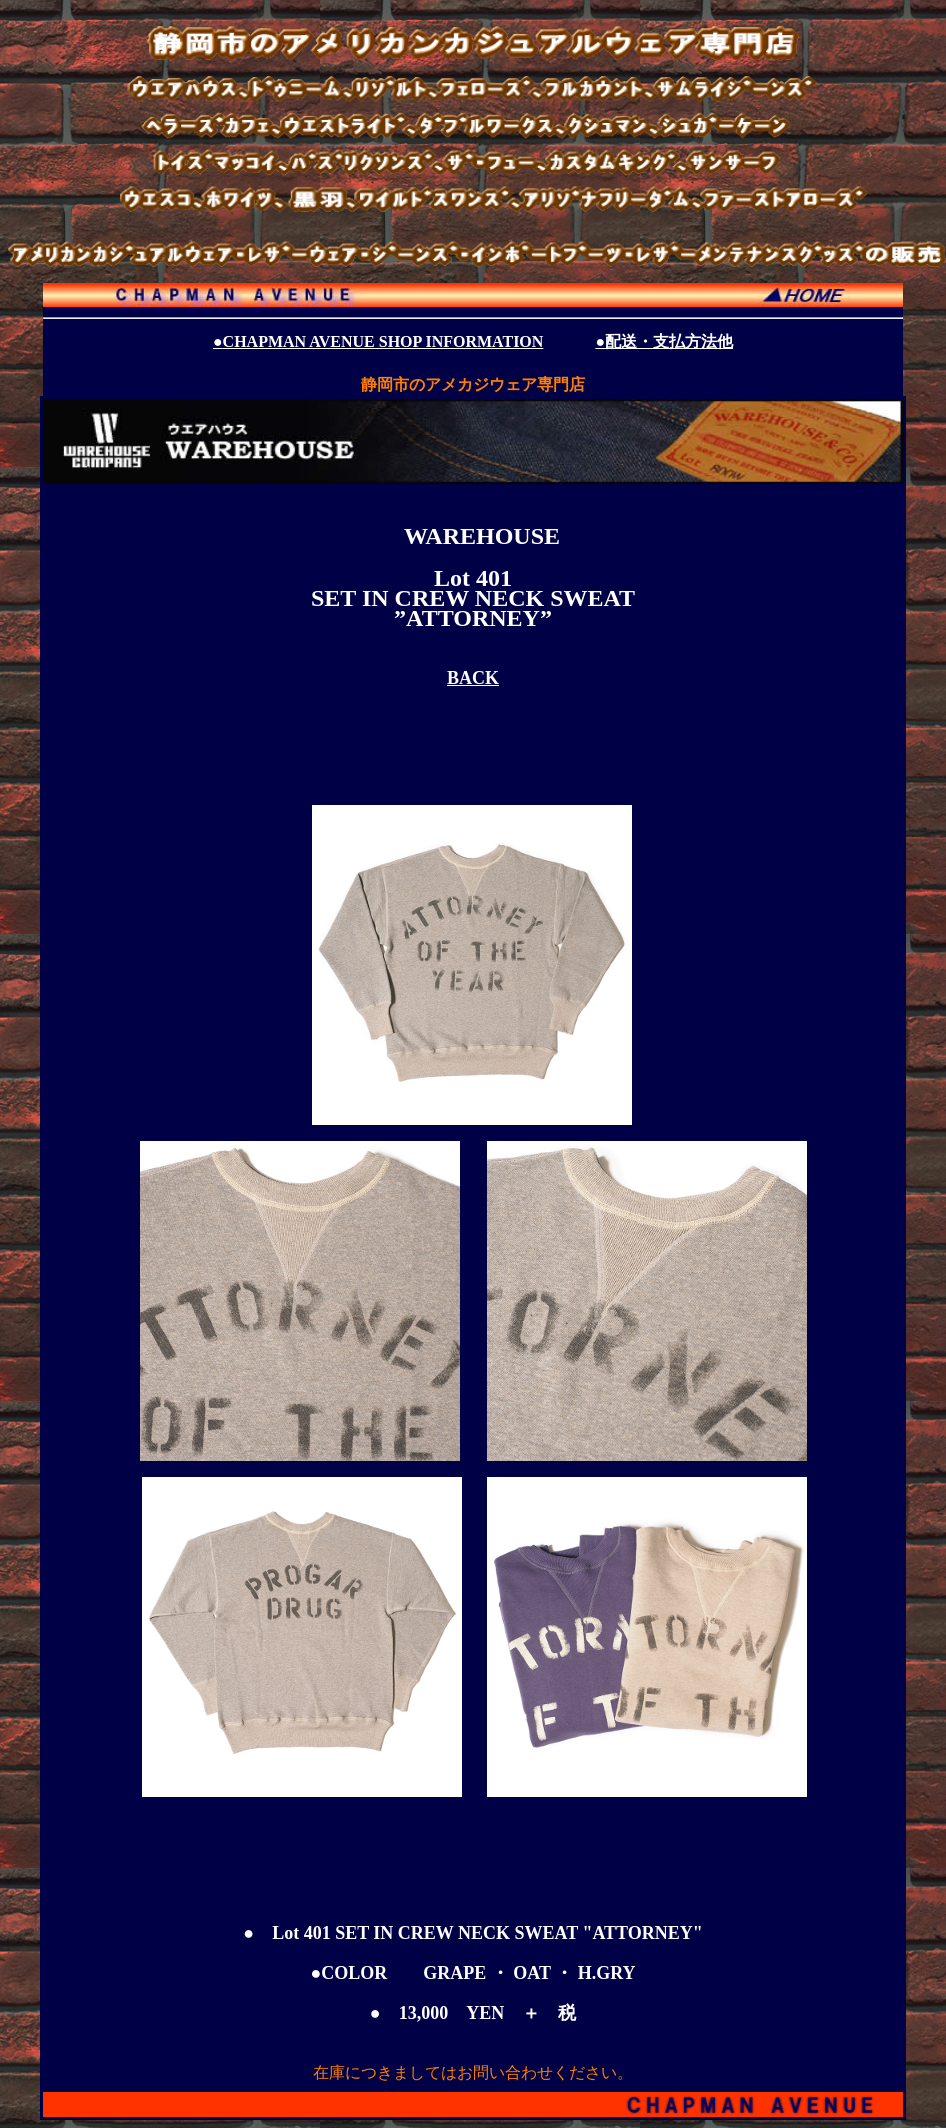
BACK (473, 678)
